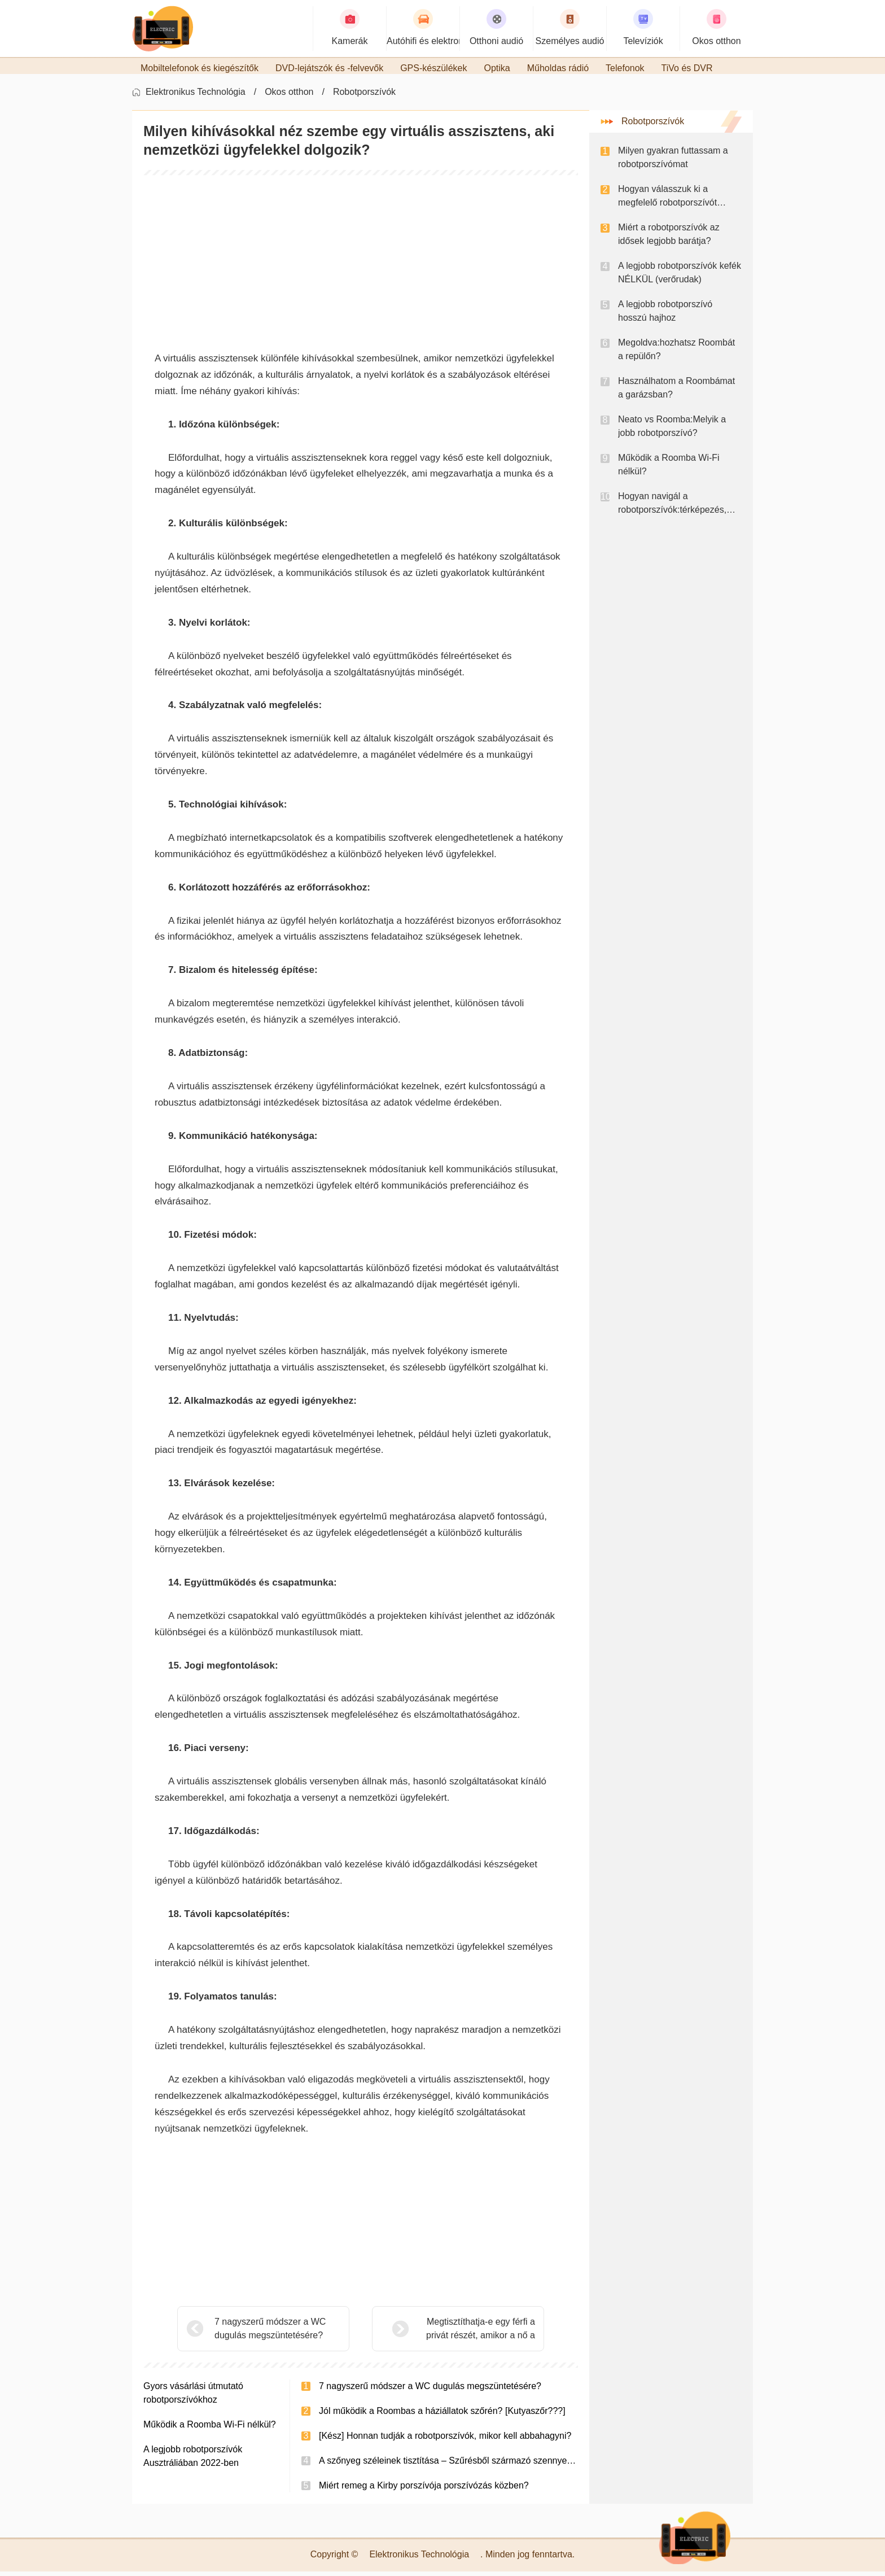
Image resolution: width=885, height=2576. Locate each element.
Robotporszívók (364, 96)
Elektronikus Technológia (196, 96)
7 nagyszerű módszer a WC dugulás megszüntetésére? (270, 2332)
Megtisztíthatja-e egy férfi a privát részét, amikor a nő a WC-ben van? (452, 2334)
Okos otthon (289, 96)
